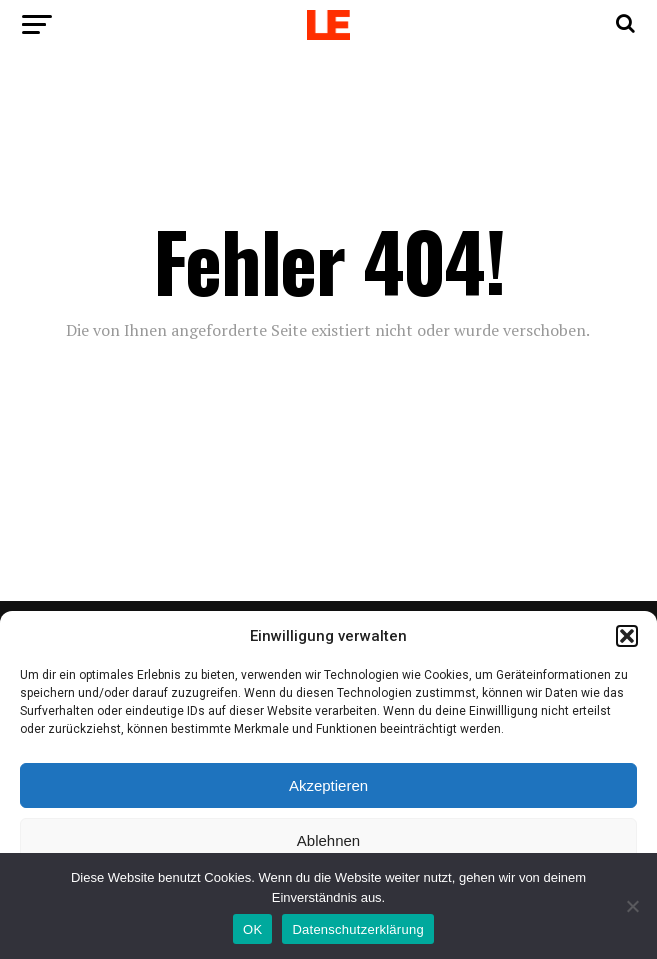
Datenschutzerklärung (357, 929)
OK (252, 929)
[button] (627, 636)
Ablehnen (328, 840)
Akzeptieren (328, 785)
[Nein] (632, 906)
